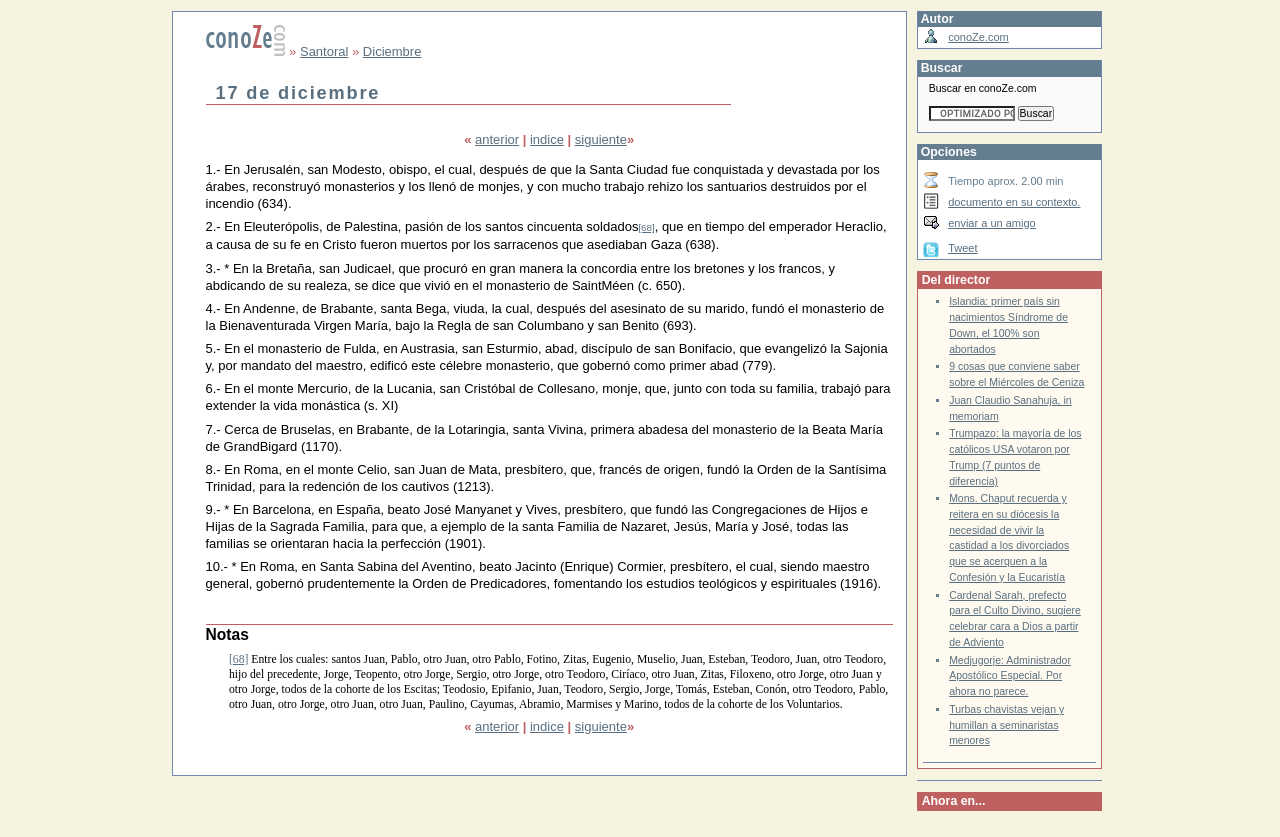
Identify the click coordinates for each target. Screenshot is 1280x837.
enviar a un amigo (992, 223)
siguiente (601, 139)
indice (547, 139)
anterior (497, 139)
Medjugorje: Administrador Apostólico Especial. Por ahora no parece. (1010, 676)
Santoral (324, 51)
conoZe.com (978, 37)
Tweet (962, 248)
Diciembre (392, 51)
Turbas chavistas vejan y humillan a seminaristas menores (1006, 725)
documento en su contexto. (1014, 202)
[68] (646, 227)
